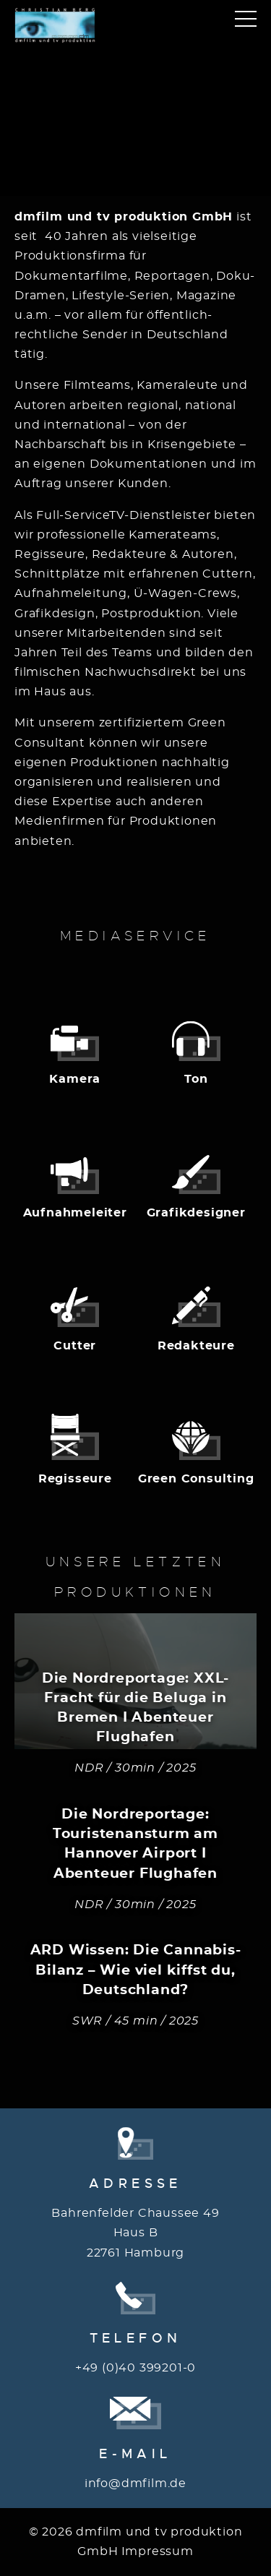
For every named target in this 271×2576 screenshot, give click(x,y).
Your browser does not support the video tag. (135, 111)
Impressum (157, 2551)
